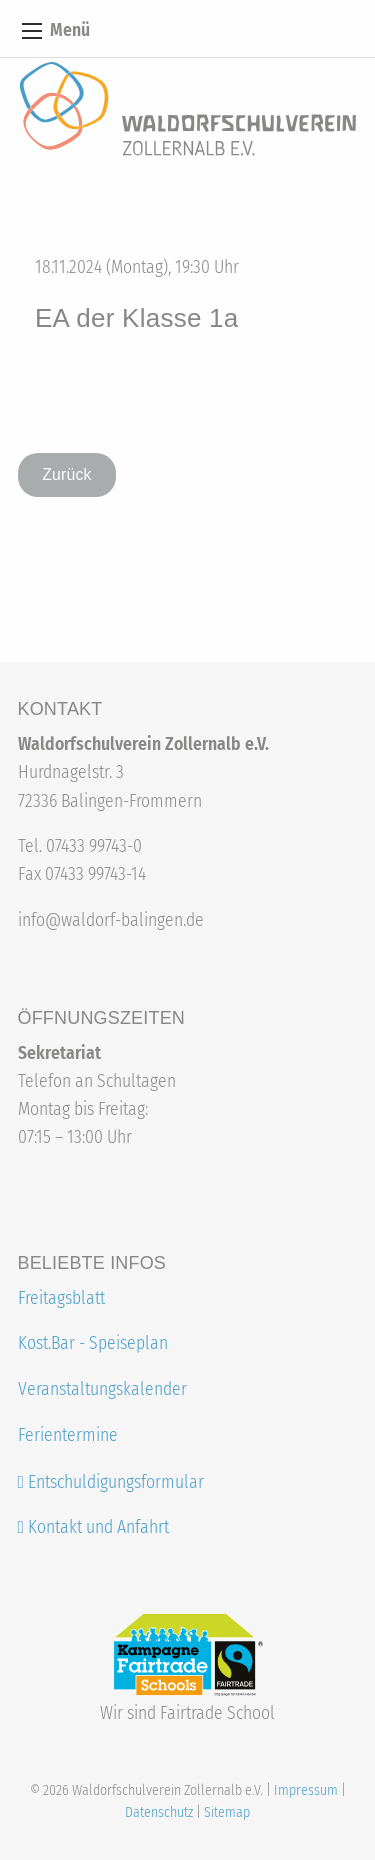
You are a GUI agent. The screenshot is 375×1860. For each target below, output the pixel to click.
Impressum (306, 1790)
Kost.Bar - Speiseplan (93, 1343)
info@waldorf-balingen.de (111, 920)
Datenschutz (159, 1812)
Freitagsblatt (61, 1298)
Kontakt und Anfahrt (93, 1527)
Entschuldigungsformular (116, 1482)
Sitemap (227, 1812)
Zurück (66, 474)
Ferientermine (68, 1435)
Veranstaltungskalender (102, 1389)
